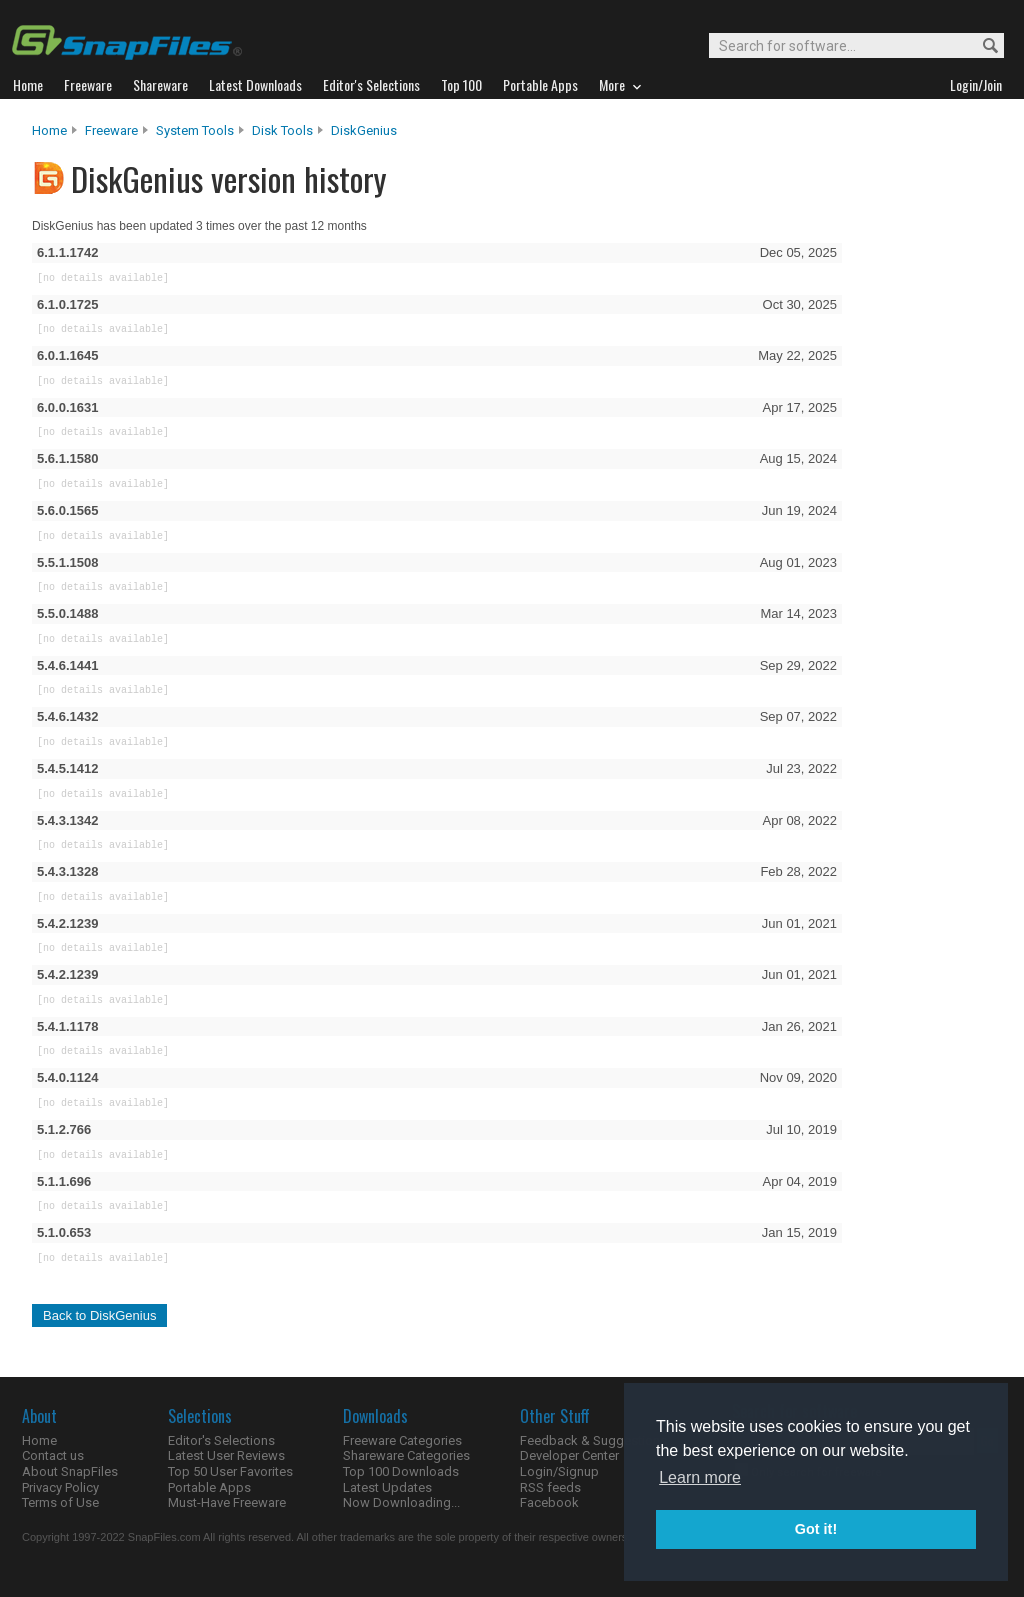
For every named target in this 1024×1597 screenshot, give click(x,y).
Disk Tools (282, 130)
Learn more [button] (700, 1477)
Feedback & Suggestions (593, 1440)
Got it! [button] (816, 1529)
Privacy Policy (60, 1487)
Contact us (53, 1455)
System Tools (195, 130)
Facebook (549, 1502)
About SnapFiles (70, 1471)
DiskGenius (364, 130)
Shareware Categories (406, 1455)
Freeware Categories (402, 1440)
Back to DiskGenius (99, 1315)
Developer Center (569, 1455)
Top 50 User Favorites (230, 1471)
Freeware (111, 130)
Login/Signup (559, 1471)
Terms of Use (60, 1502)
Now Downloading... (401, 1502)
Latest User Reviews (226, 1455)
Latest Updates (387, 1487)
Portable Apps (209, 1487)
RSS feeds (550, 1487)
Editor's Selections (221, 1440)
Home (49, 130)
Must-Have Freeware (227, 1502)
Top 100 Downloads (401, 1471)
